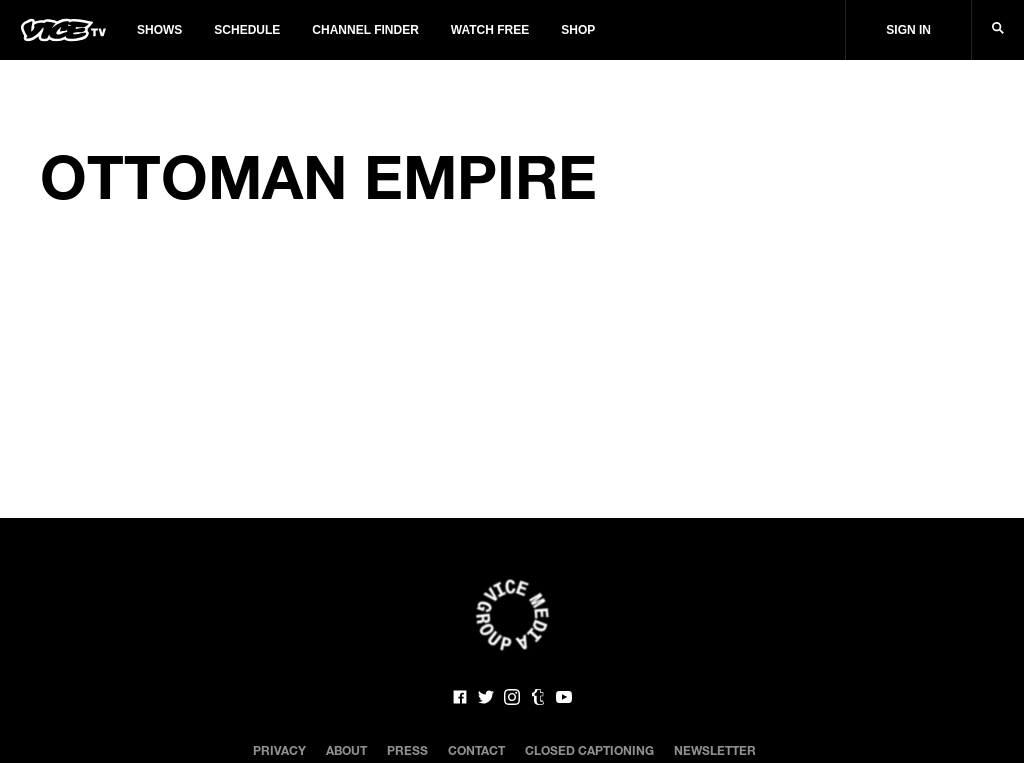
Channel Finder (365, 30)
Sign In (908, 30)
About (346, 750)
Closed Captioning (589, 750)
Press (407, 750)
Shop (578, 30)
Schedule (247, 30)
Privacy (279, 750)
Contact (476, 750)
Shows (159, 30)
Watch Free (490, 30)
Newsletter (715, 750)
